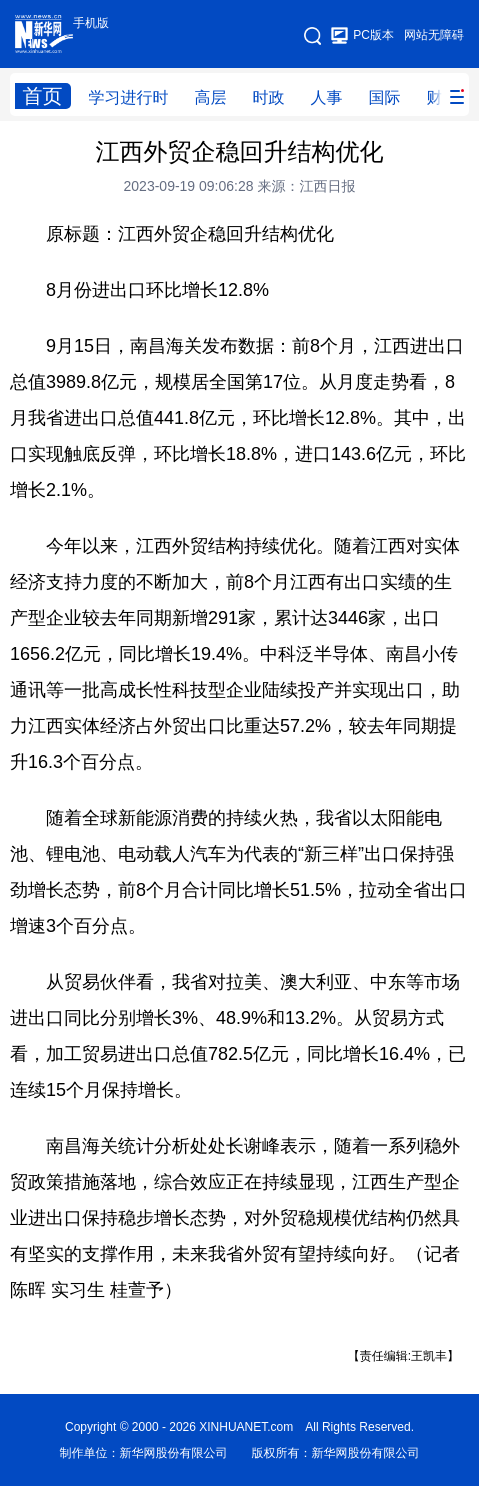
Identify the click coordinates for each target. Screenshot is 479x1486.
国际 (385, 97)
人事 (327, 97)
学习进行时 (129, 97)
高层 (211, 97)
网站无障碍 (434, 35)
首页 (43, 96)
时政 (269, 97)
